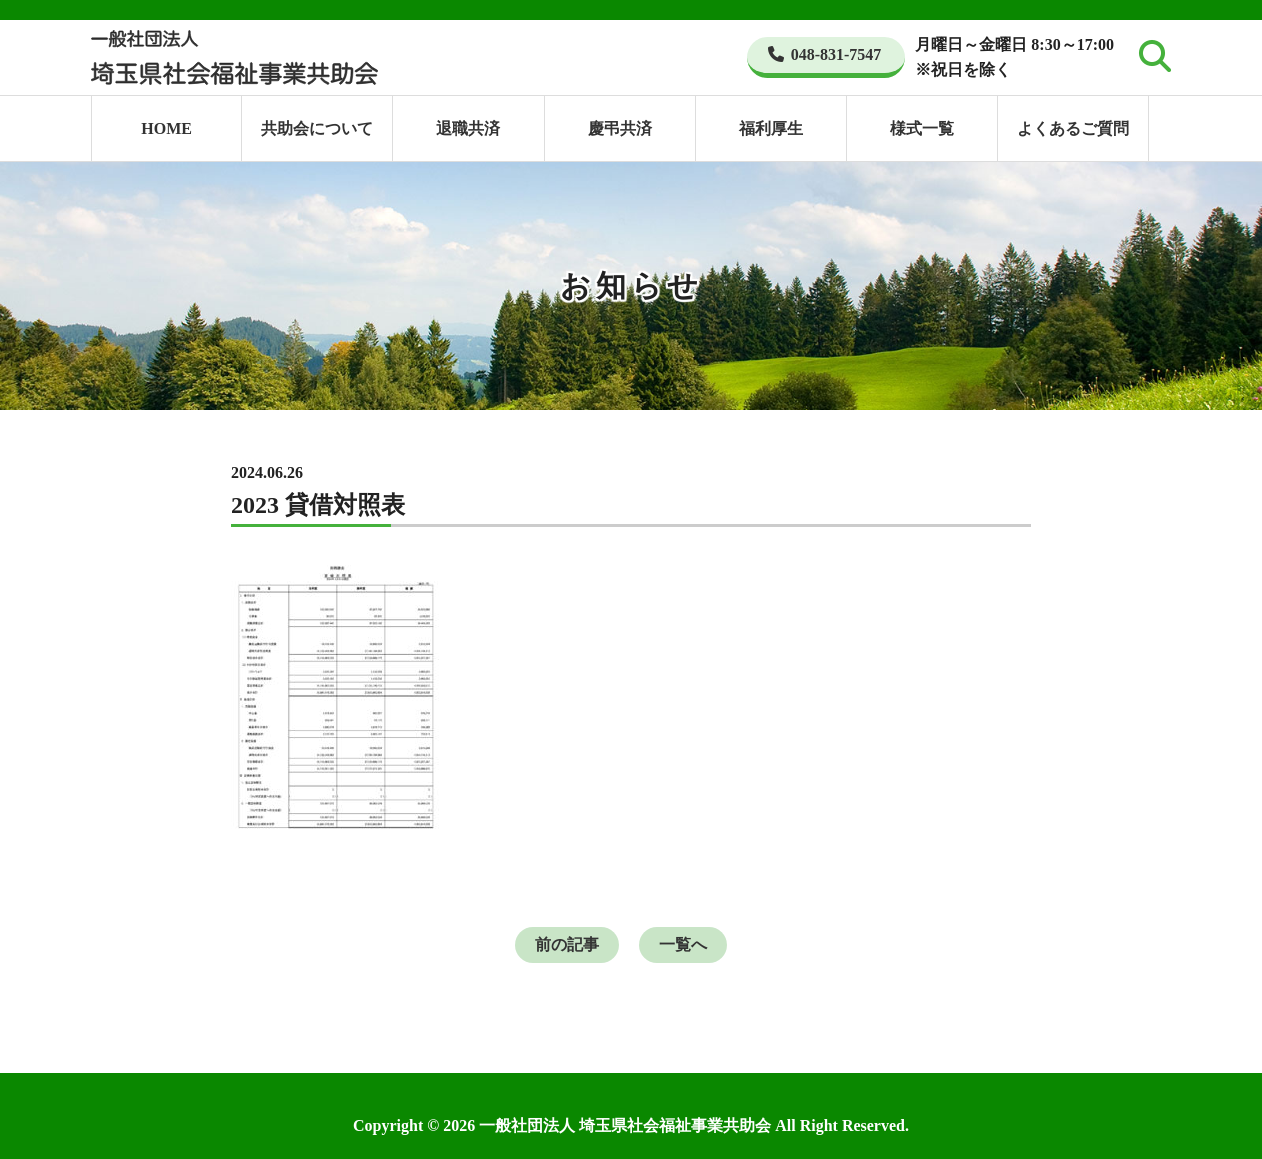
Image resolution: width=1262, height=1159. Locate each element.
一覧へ (683, 944)
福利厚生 (771, 128)
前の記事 (567, 944)
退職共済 (468, 128)
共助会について (317, 128)
